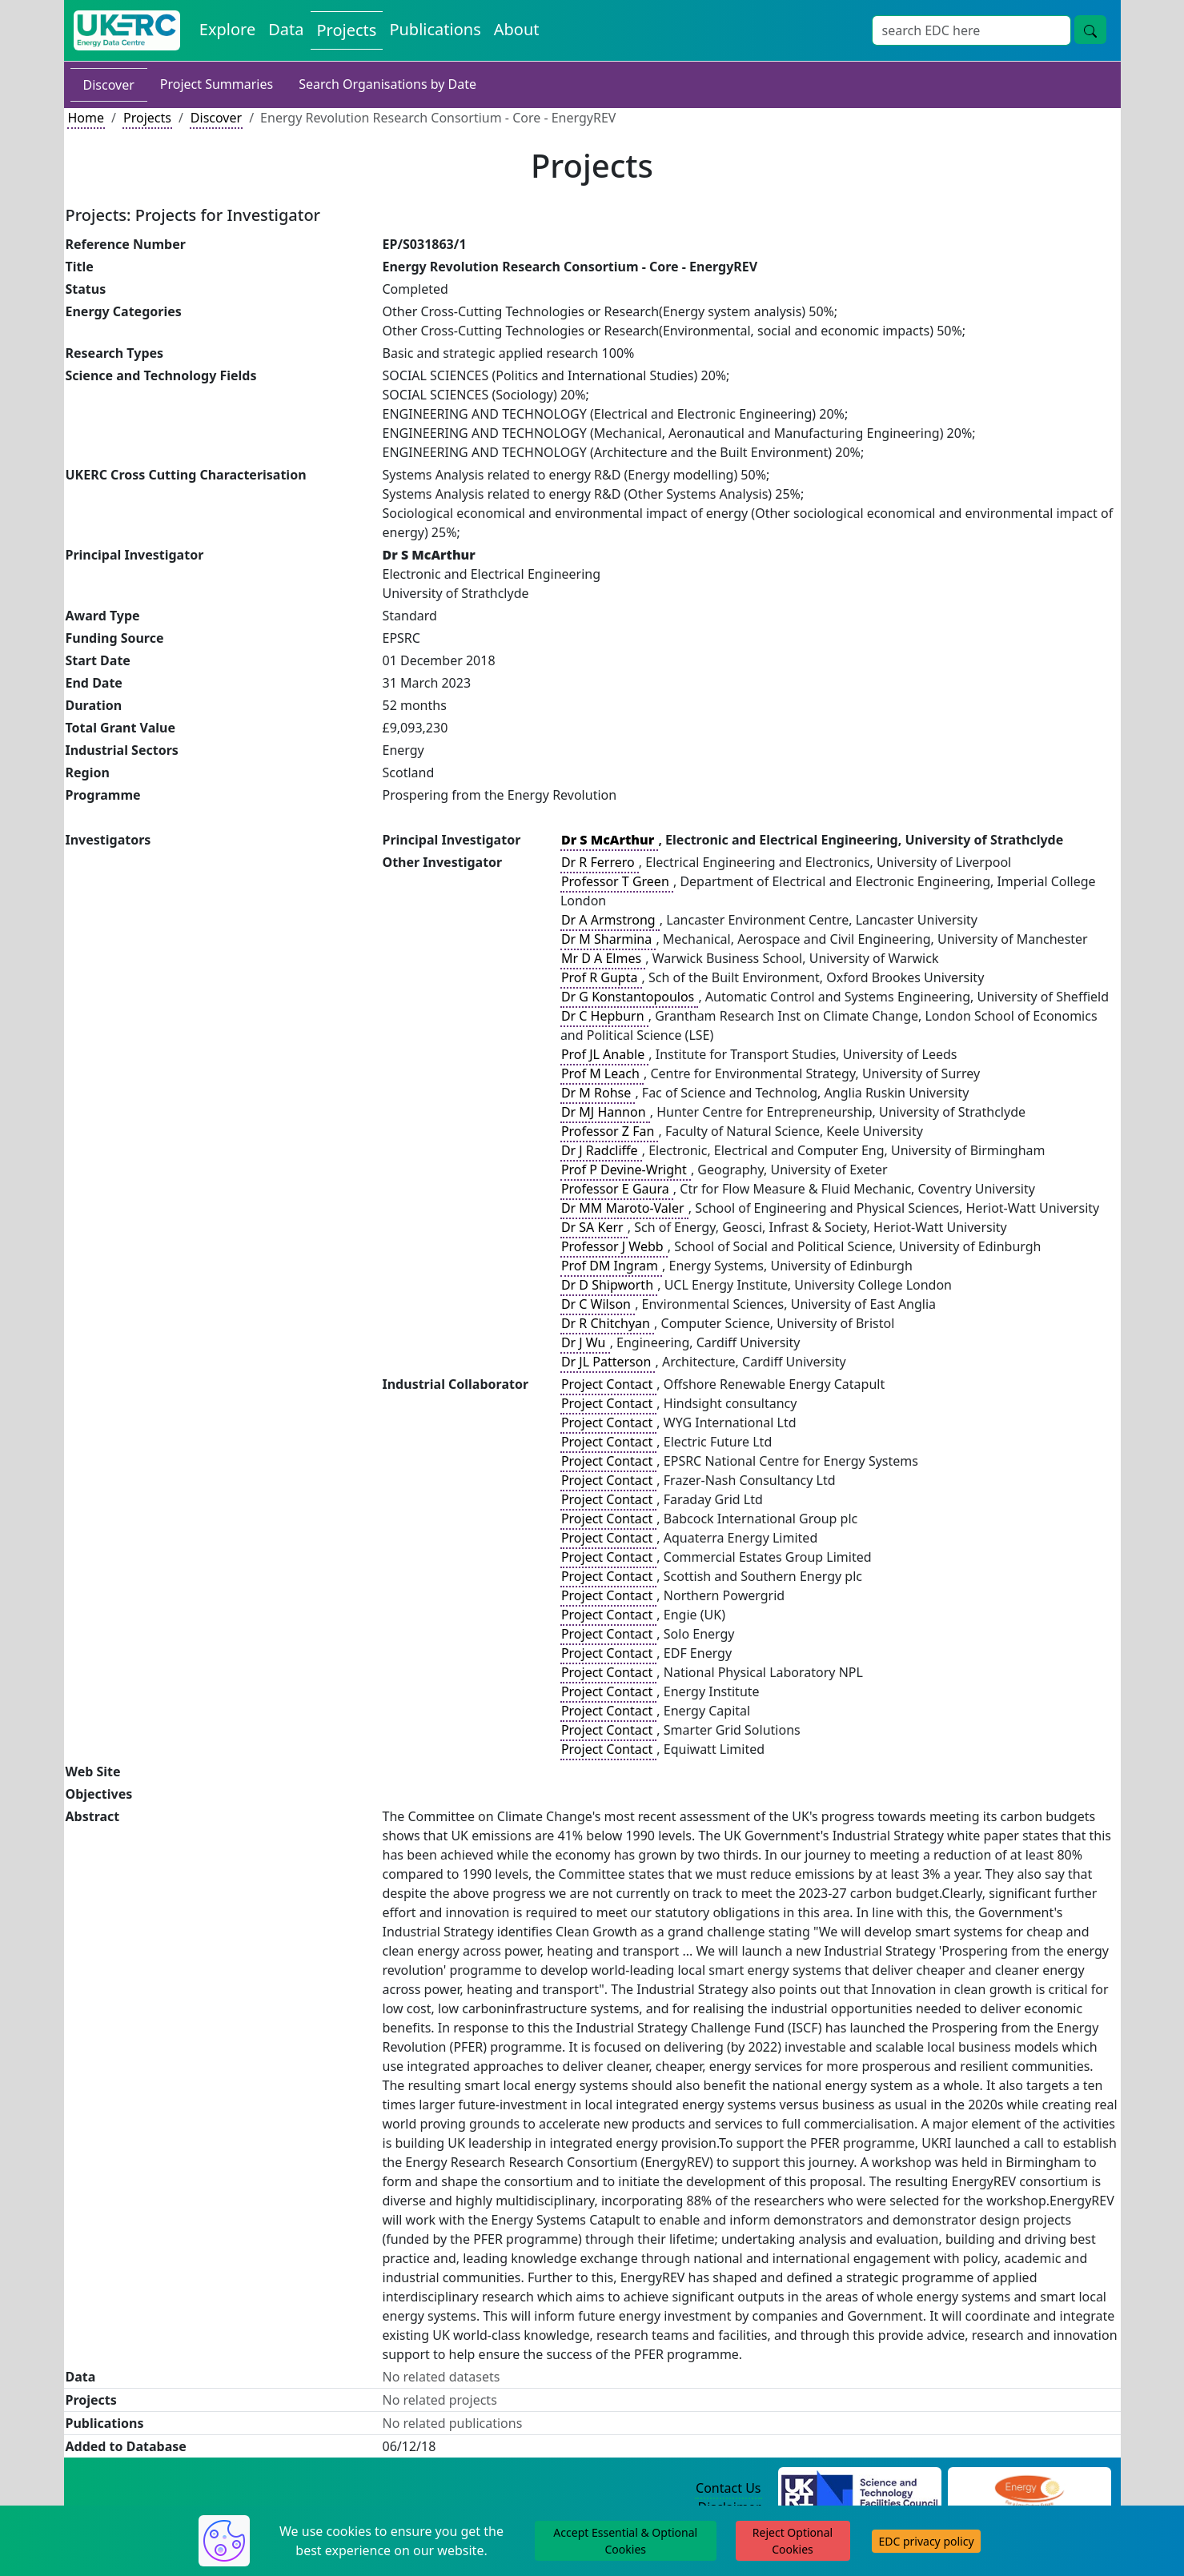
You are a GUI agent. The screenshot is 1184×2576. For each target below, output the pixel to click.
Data (285, 29)
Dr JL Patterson (608, 1361)
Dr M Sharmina (608, 939)
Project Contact (608, 1384)
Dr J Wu (585, 1342)
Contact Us (728, 2488)
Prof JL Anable (604, 1054)
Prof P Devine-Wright (625, 1169)
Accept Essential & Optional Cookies (625, 2541)
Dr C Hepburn (604, 1016)
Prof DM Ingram (611, 1265)
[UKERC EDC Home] (127, 30)
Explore (227, 29)
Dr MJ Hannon (605, 1112)
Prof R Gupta (601, 977)
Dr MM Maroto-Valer (624, 1208)
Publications (434, 29)
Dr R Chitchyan (607, 1323)
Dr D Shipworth (608, 1285)
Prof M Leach (602, 1073)
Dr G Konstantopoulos (629, 996)
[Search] (971, 30)
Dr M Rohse (598, 1092)
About (517, 29)
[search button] (1090, 29)
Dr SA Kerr (594, 1227)
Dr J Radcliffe (601, 1150)
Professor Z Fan (609, 1131)
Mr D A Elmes (602, 958)
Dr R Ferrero (599, 862)
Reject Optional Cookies (793, 2541)
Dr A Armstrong (610, 920)
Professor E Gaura (616, 1189)
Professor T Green (616, 881)
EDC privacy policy (925, 2541)
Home (86, 117)
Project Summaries (216, 84)
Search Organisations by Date (387, 84)
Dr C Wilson (597, 1304)
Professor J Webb (614, 1246)
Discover (108, 85)
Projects (347, 30)
